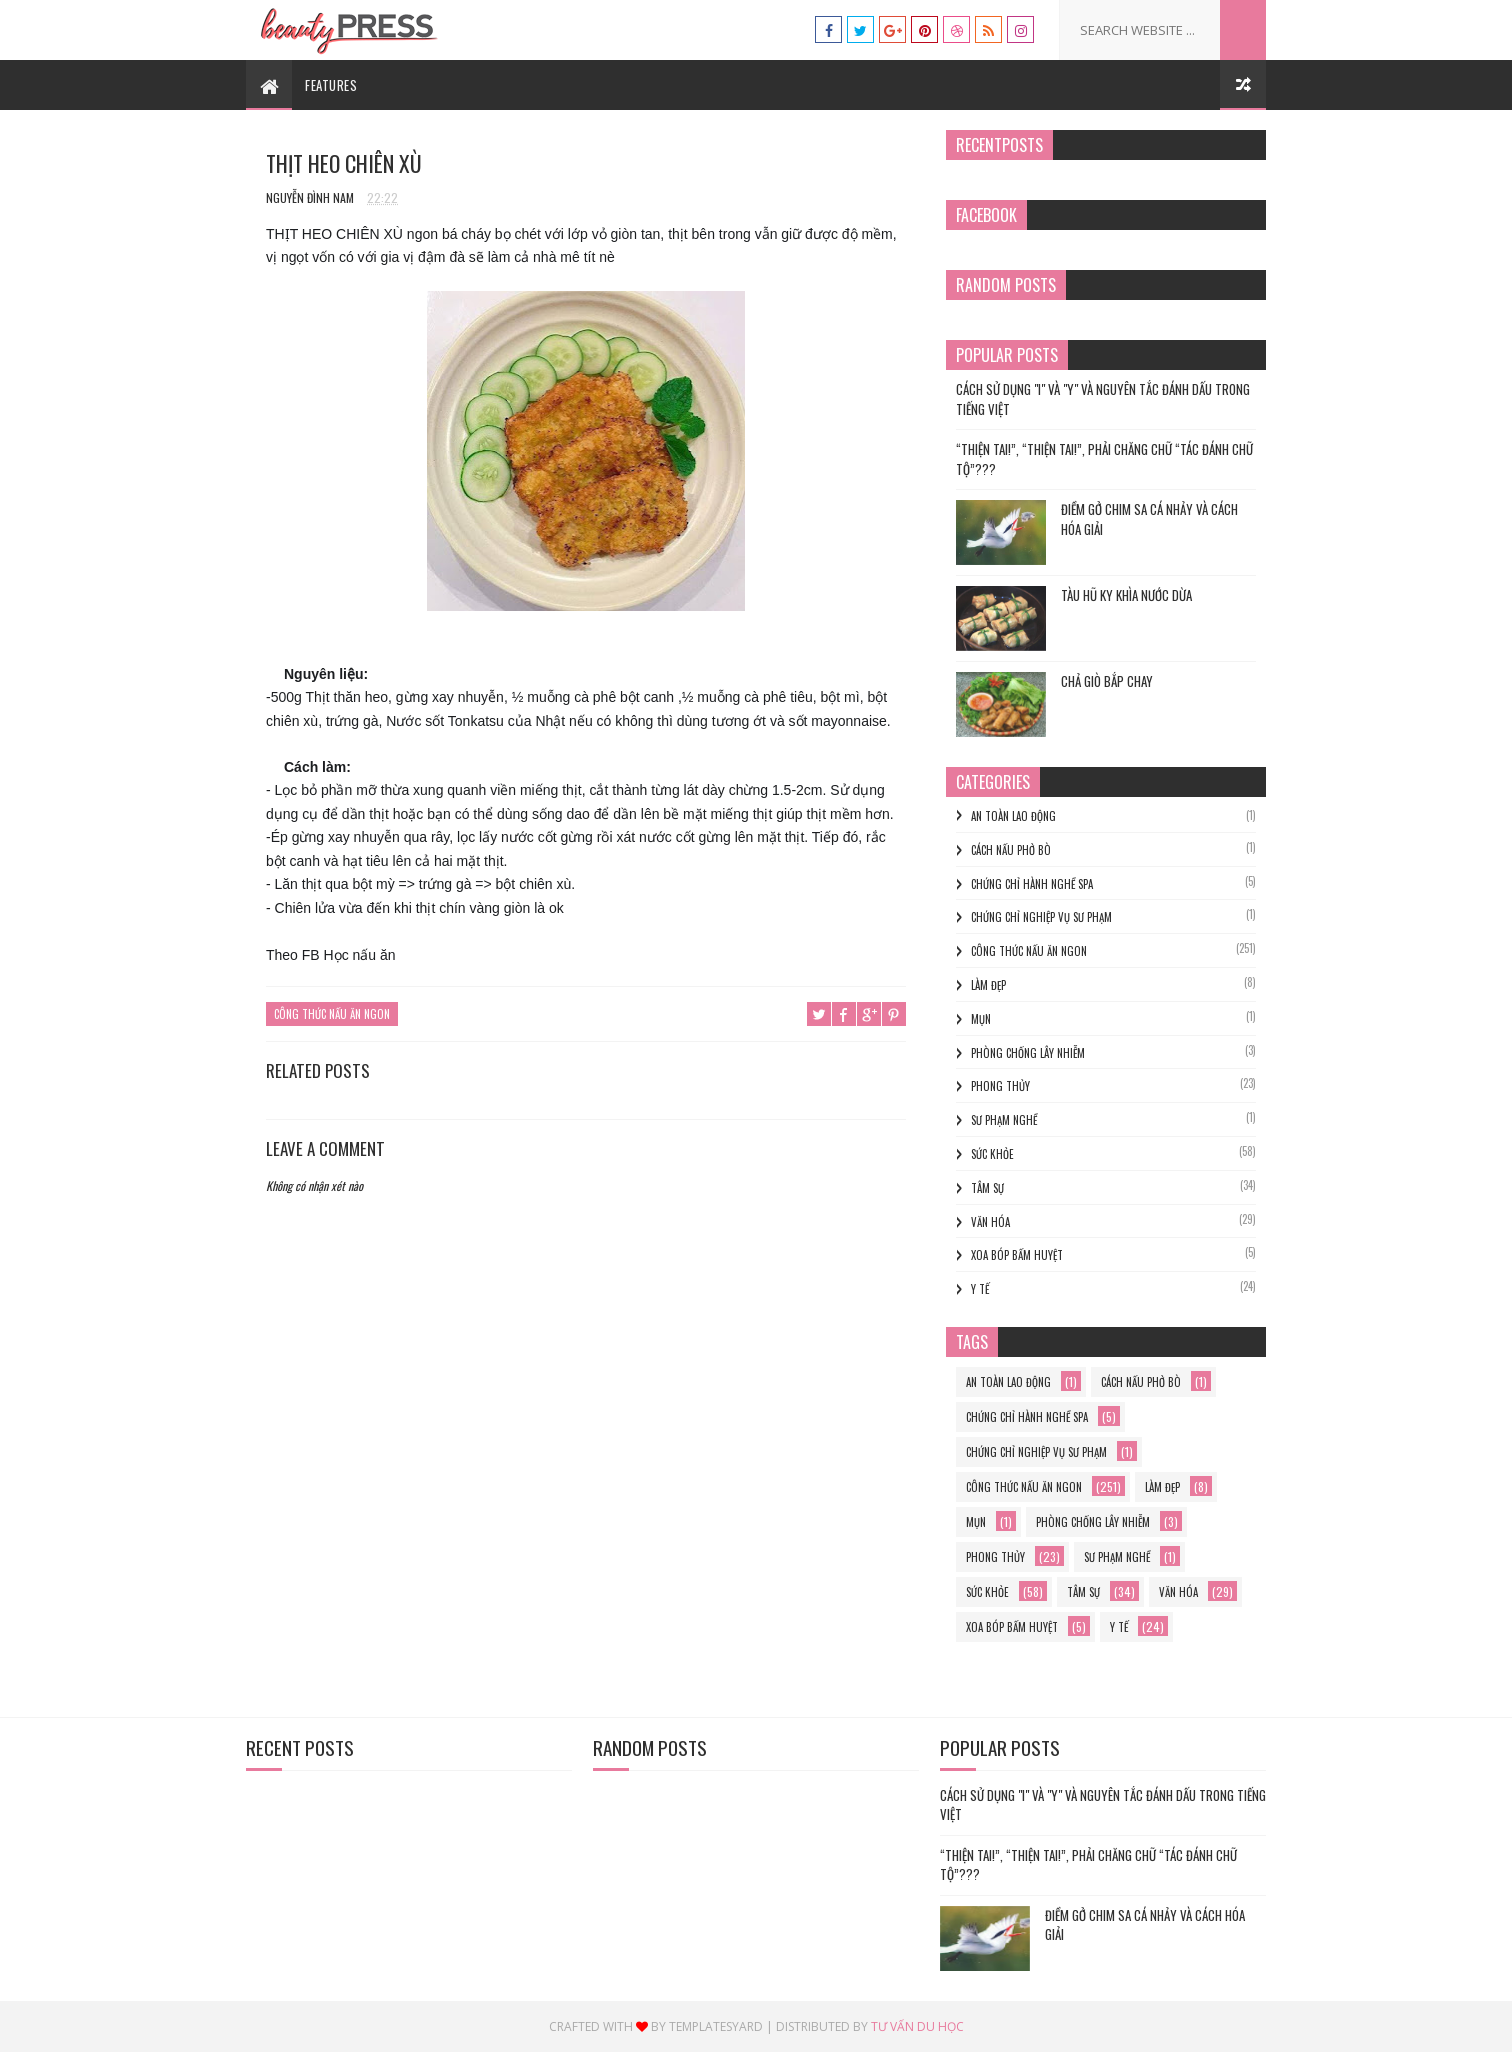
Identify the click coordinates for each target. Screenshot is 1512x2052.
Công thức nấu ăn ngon (332, 1014)
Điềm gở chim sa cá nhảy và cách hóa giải (1149, 519)
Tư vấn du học (917, 2026)
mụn (981, 1019)
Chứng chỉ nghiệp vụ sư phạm (1041, 917)
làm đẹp (988, 985)
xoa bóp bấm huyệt (1017, 1255)
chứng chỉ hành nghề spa (1032, 884)
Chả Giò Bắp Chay (1107, 681)
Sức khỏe (992, 1154)
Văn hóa (990, 1222)
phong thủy (1000, 1086)
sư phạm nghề (1004, 1120)
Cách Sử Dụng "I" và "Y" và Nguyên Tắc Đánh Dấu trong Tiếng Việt (1103, 399)
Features (331, 85)
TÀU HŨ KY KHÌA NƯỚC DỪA (1126, 595)
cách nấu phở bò (1011, 850)
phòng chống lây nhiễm (1028, 1053)
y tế (980, 1289)
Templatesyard (716, 2026)
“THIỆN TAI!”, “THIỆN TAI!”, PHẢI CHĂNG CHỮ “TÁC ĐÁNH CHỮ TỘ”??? (1104, 459)
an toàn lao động (1013, 816)
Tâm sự (987, 1188)
